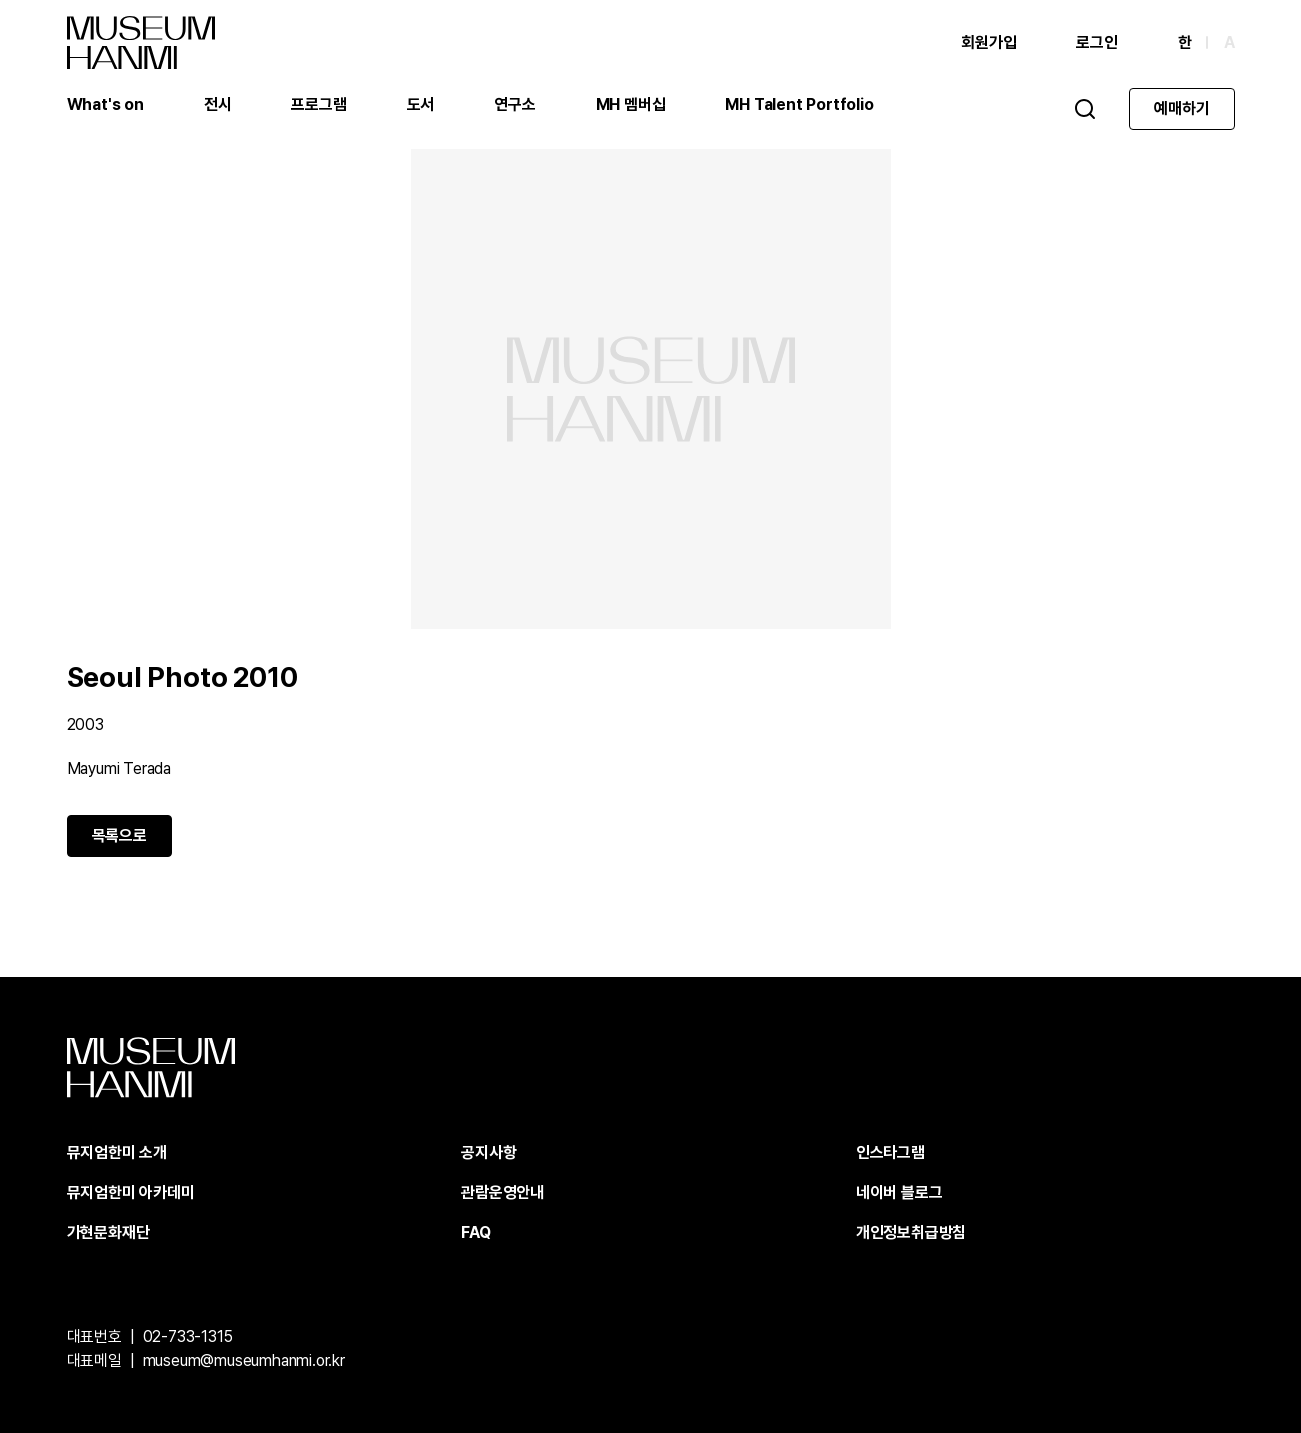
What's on (105, 104)
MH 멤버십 (631, 104)
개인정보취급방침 (911, 1232)
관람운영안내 (502, 1192)
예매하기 (1181, 108)
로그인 (1096, 42)
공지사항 (488, 1152)
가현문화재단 (108, 1232)
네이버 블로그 (899, 1192)
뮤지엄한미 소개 (117, 1152)
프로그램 (318, 104)
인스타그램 (890, 1152)
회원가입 (988, 42)
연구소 (514, 104)
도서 (421, 104)
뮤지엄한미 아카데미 (131, 1192)
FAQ (475, 1232)
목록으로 (119, 835)
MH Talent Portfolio (799, 104)
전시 (218, 104)
